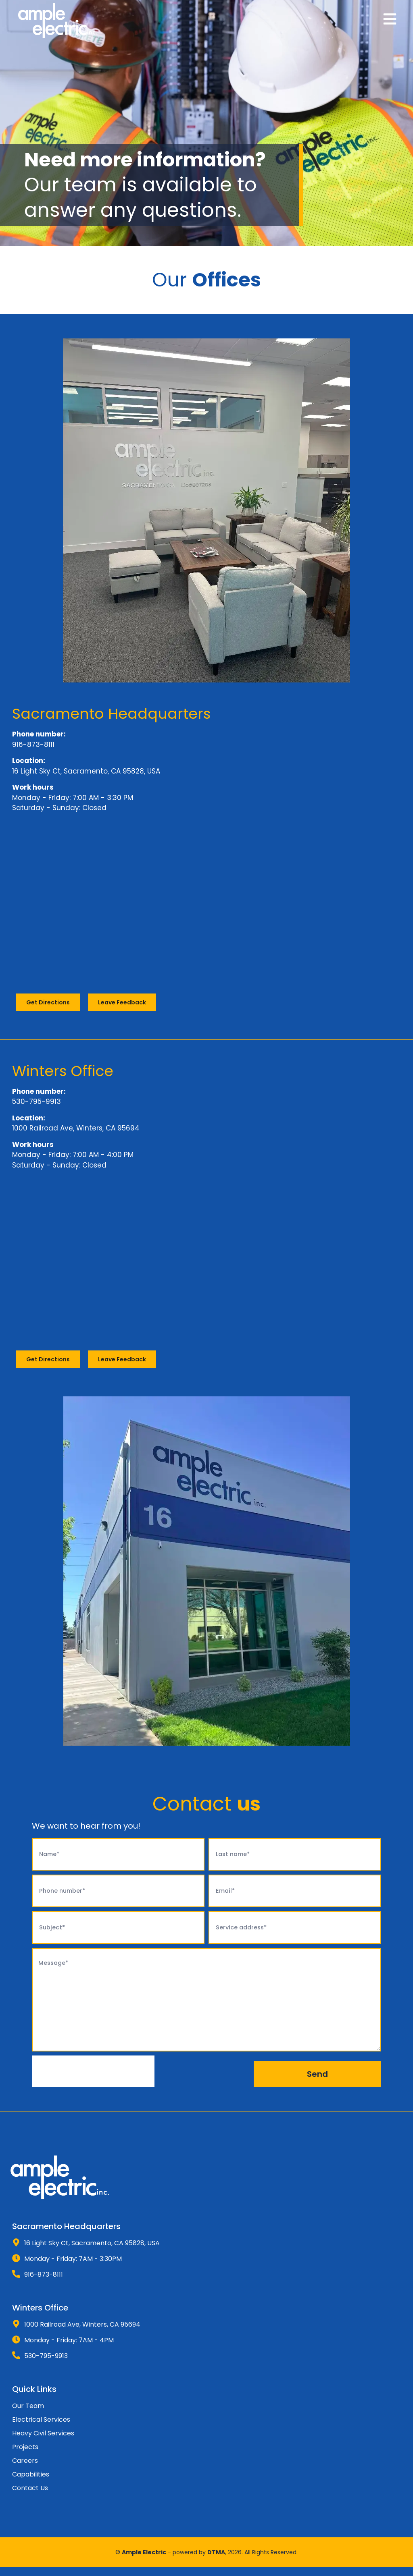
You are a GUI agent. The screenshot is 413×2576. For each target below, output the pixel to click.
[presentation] (93, 2080)
